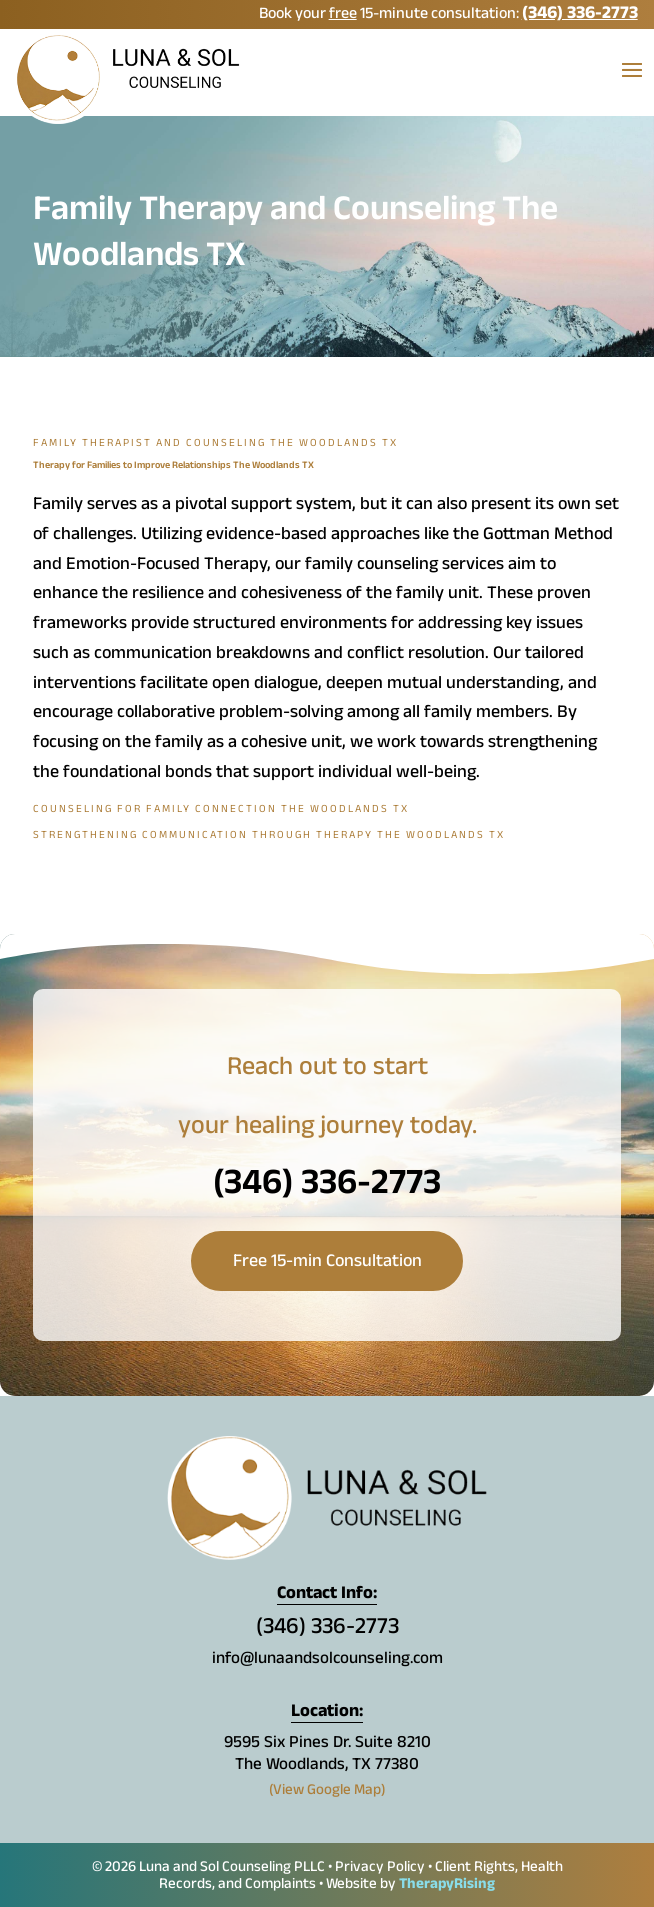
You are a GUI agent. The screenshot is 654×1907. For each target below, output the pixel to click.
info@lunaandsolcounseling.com (327, 1660)
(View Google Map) (327, 1791)
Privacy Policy (380, 1868)
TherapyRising (447, 1885)
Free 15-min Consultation (327, 1263)
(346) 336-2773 (580, 15)
